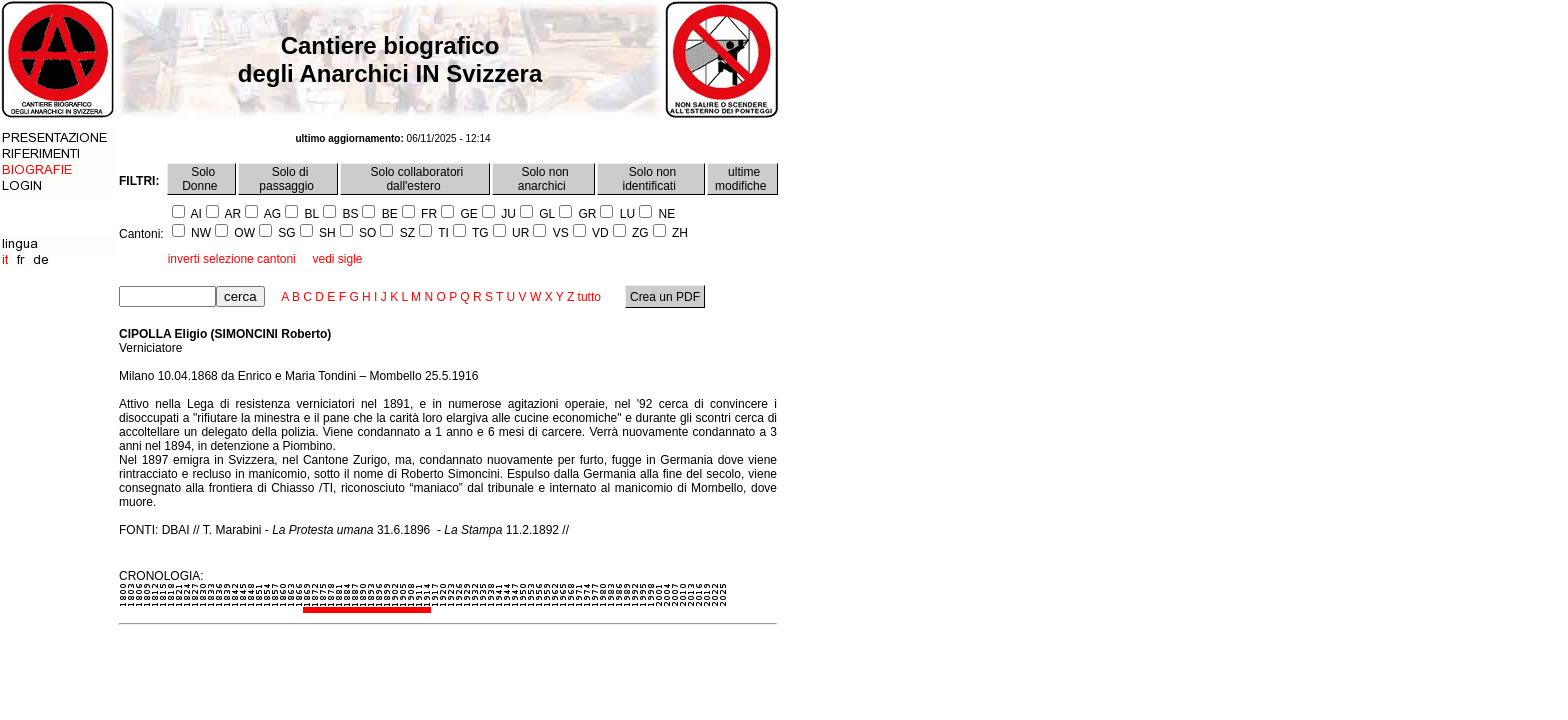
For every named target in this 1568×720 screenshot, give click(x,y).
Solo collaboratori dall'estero (415, 179)
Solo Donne (201, 179)
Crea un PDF (665, 297)
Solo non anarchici (543, 179)
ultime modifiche (742, 179)
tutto (589, 297)
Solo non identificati (651, 179)
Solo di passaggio (288, 179)
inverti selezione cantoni (232, 259)
